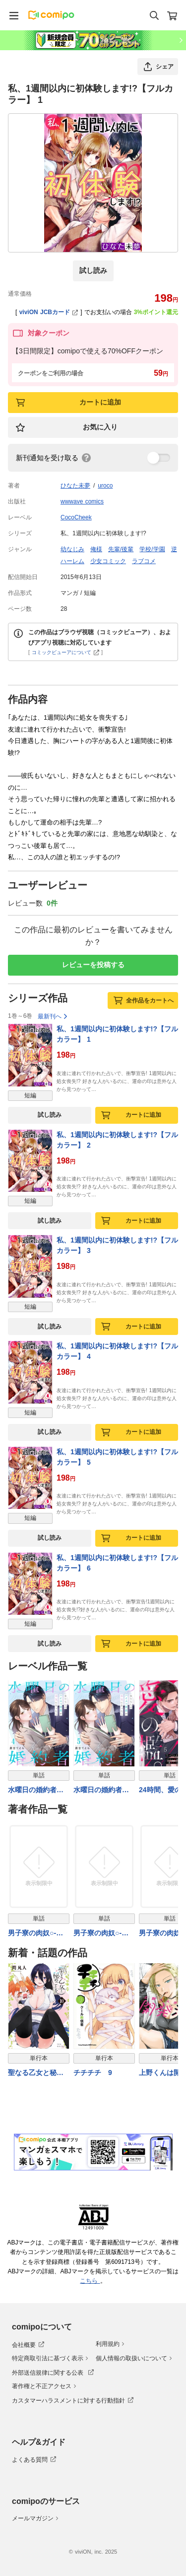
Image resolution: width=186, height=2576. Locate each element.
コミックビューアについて (66, 652)
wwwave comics (82, 501)
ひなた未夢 (75, 485)
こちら (90, 2280)
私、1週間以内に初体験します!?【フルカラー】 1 (117, 1034)
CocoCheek (76, 517)
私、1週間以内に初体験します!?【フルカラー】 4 (117, 1351)
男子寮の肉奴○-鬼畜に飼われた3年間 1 (37, 1934)
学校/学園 (152, 549)
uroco (105, 485)
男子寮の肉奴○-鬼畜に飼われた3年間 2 (103, 1934)
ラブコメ (144, 561)
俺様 (96, 549)
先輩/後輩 (120, 549)
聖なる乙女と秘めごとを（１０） (35, 2073)
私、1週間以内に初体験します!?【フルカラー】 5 (117, 1457)
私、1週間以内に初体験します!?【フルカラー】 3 (117, 1245)
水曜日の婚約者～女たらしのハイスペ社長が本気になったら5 (101, 1790)
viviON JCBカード (48, 312)
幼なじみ (72, 549)
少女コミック (108, 561)
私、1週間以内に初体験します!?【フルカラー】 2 (117, 1140)
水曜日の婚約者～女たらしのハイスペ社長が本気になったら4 (35, 1790)
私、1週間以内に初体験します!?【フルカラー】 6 (117, 1563)
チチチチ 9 (92, 2073)
